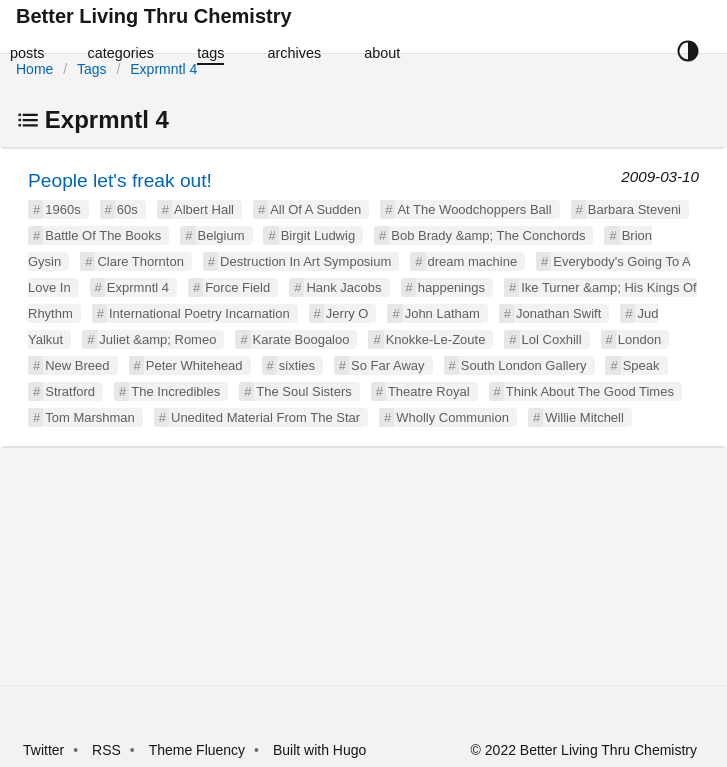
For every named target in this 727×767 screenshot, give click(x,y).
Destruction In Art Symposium (305, 261)
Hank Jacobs (343, 287)
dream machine (473, 261)
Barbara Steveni (634, 209)
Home (34, 69)
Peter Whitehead (194, 365)
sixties (297, 365)
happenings (451, 287)
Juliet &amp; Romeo (157, 339)
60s (127, 209)
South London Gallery (524, 365)
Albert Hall (204, 209)
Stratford (70, 391)
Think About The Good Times (590, 391)
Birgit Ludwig (318, 235)
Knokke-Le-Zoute (436, 339)
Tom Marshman (90, 417)
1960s (62, 209)
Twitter (43, 750)
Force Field (237, 287)
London (639, 339)
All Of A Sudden (315, 209)
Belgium (221, 235)
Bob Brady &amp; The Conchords (488, 235)
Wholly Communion (452, 417)
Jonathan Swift (558, 313)
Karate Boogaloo (301, 339)
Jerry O (347, 313)
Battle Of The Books (103, 235)
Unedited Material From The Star (265, 417)
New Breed (77, 365)
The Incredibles (175, 391)
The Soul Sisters (303, 391)
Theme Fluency (199, 750)
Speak (641, 365)
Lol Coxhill (552, 339)
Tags (92, 69)
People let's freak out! (120, 180)
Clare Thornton (140, 261)
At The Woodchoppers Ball (474, 209)
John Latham (442, 313)
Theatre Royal (429, 391)
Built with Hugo (319, 750)
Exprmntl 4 (163, 69)
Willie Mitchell (584, 417)
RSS (106, 750)
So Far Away (387, 365)
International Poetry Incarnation (199, 313)
